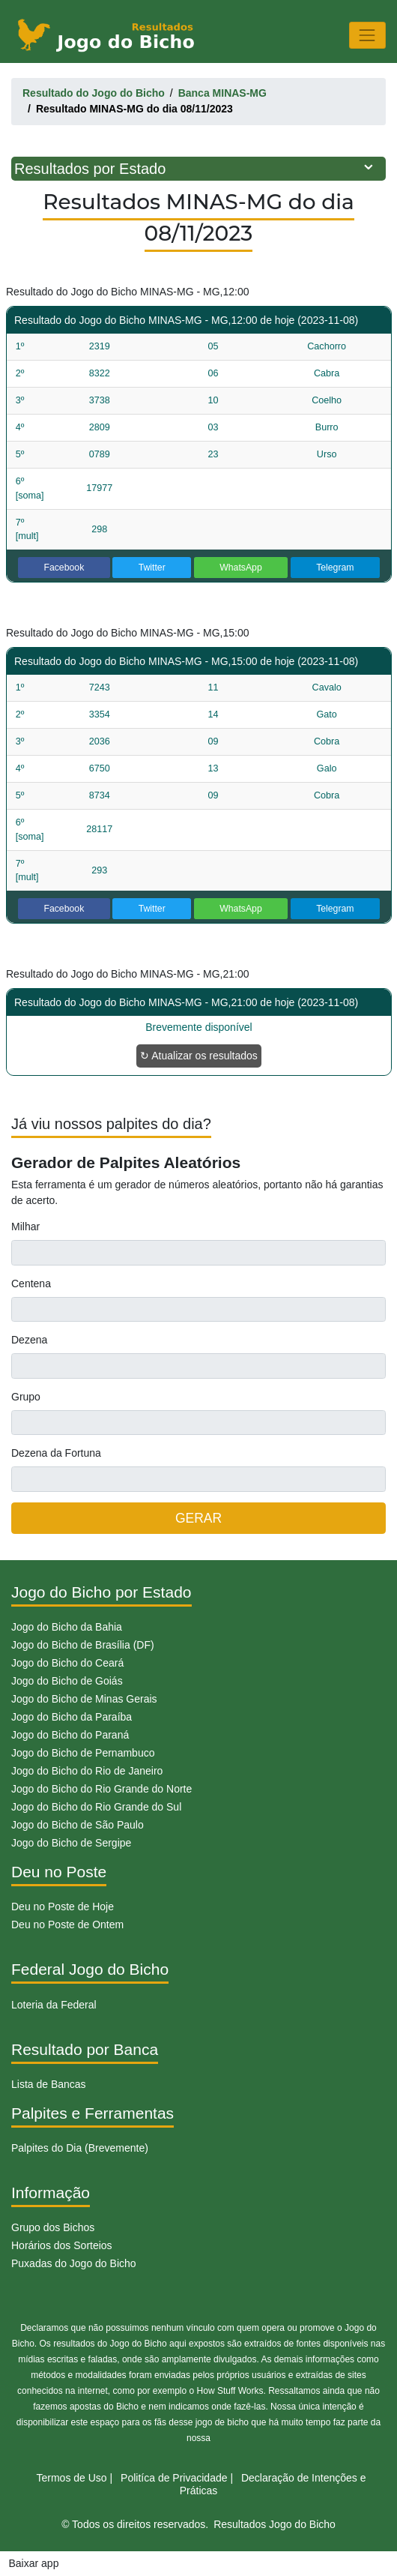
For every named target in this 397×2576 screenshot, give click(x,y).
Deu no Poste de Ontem (67, 1925)
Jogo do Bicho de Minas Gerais (84, 1699)
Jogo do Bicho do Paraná (70, 1735)
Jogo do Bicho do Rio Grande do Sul (96, 1807)
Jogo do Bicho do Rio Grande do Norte (101, 1789)
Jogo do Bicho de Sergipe (71, 1843)
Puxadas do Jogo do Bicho (73, 2263)
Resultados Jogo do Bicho (274, 2524)
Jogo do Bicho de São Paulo (77, 1825)
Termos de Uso (72, 2478)
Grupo (25, 1397)
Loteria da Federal (54, 2005)
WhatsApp (240, 567)
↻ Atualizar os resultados (199, 1056)
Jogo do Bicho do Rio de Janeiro (87, 1771)
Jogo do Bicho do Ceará (67, 1663)
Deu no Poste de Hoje (62, 1907)
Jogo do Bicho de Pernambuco (82, 1753)
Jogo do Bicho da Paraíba (71, 1717)
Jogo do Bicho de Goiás (67, 1681)
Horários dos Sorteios (61, 2245)
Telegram (335, 567)
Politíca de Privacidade (174, 2478)
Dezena (29, 1340)
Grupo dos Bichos (52, 2227)
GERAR (198, 1518)
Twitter (152, 567)
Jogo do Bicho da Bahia (66, 1627)
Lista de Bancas (48, 2084)
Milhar (25, 1227)
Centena (31, 1283)
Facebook (63, 567)
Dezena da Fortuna (56, 1453)
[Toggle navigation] (367, 35)
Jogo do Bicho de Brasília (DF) (82, 1645)
